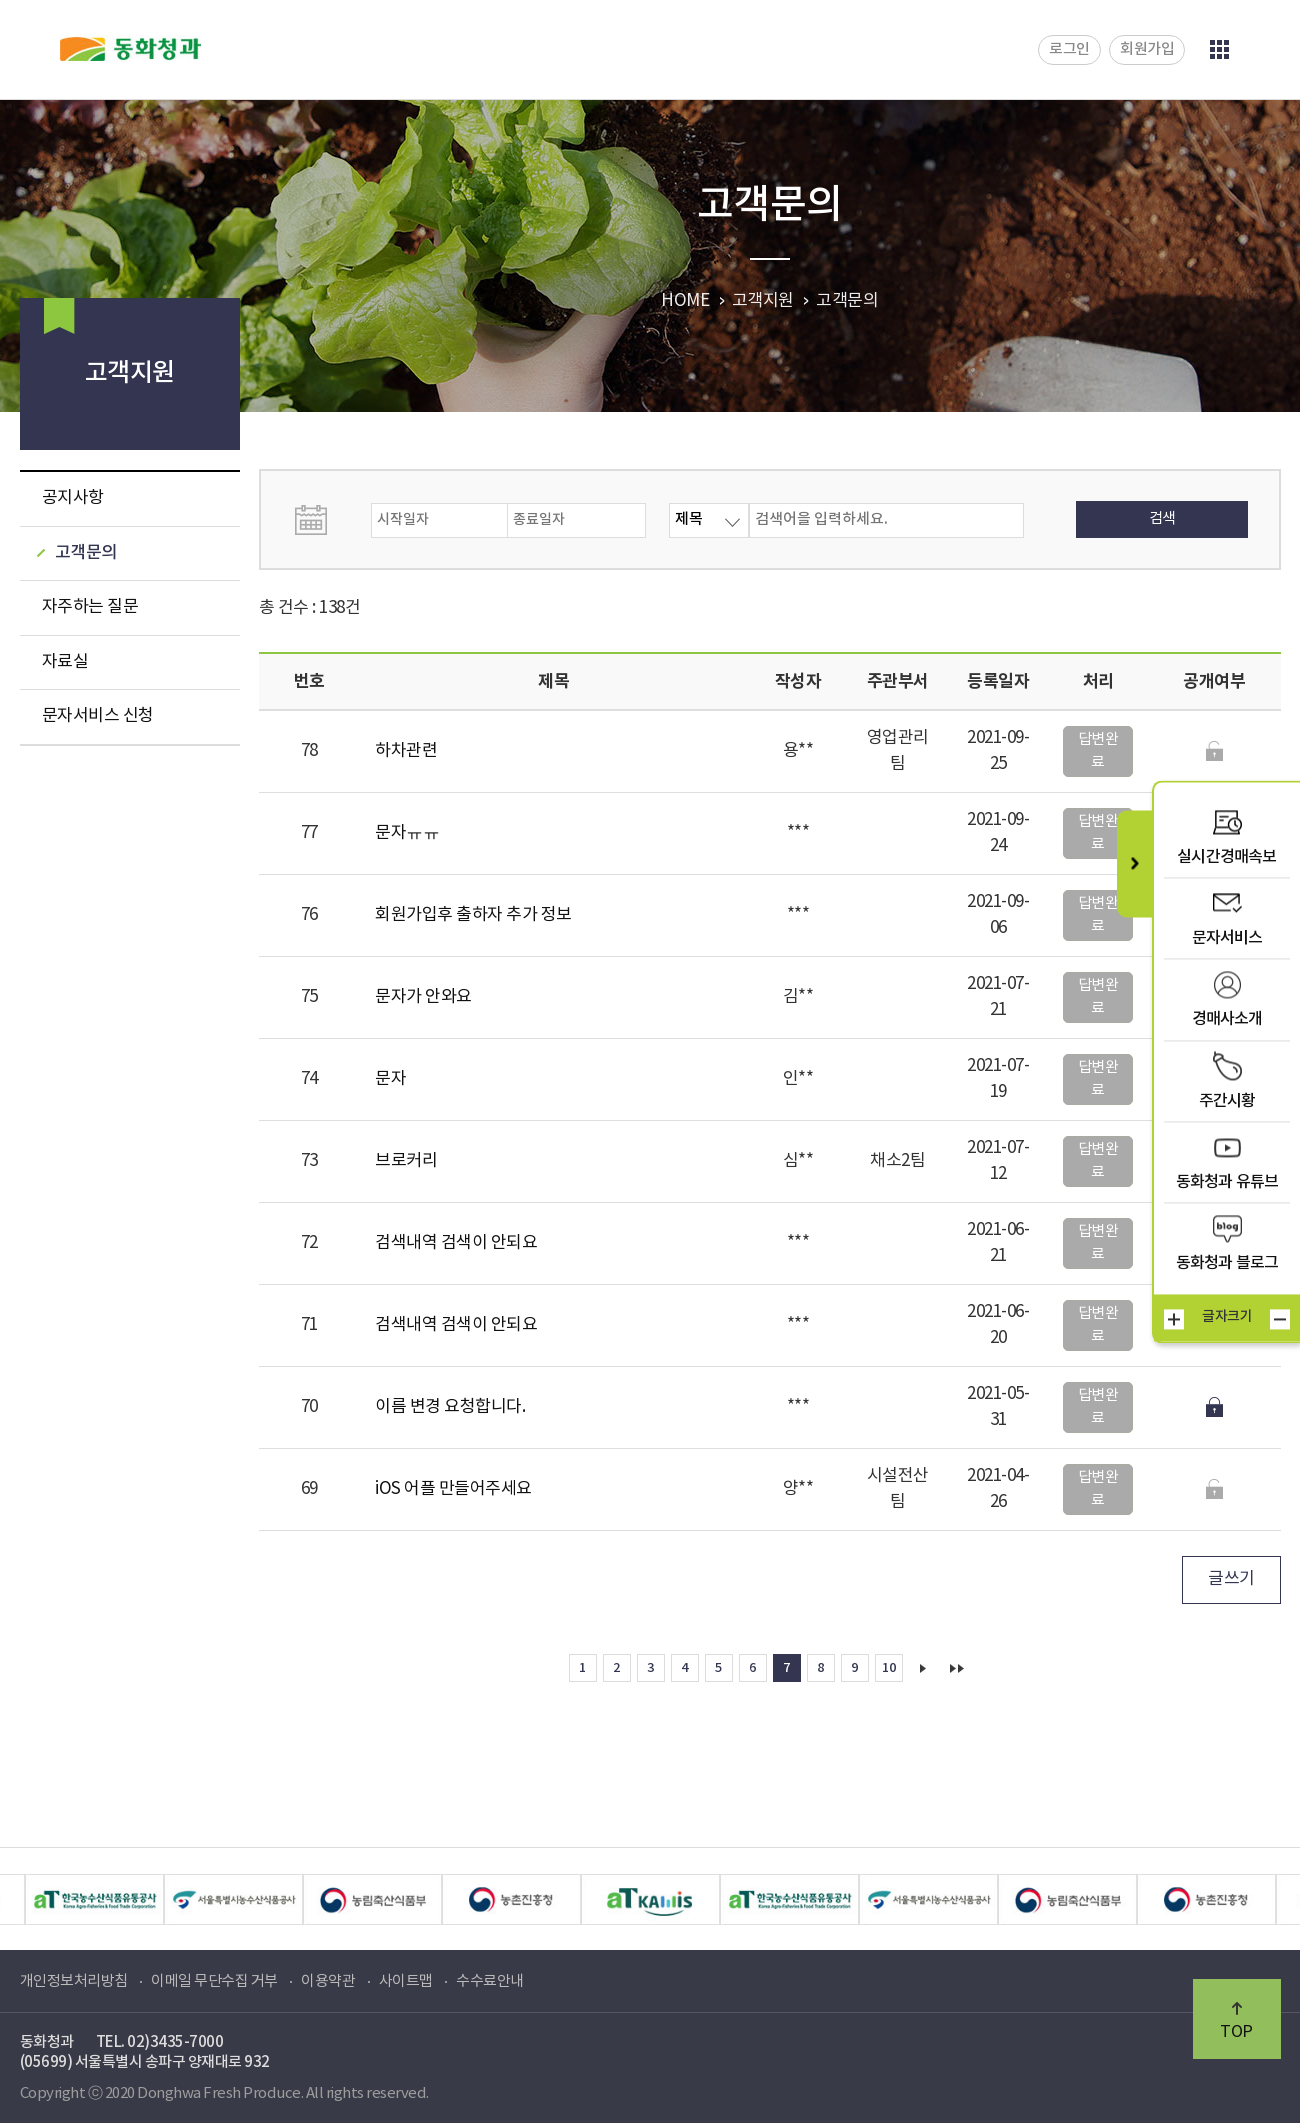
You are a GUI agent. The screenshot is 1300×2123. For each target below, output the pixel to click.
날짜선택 (331, 520)
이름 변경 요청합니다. (450, 1407)
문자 (390, 1079)
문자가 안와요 (423, 997)
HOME (685, 301)
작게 (1280, 1319)
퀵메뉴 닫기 (1134, 863)
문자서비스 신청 (98, 716)
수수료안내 (490, 1981)
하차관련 (406, 751)
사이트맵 (406, 1981)
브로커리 (406, 1161)
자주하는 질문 (90, 607)
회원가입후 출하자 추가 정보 (473, 915)
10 (888, 1668)
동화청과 (130, 49)
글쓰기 (1231, 1579)
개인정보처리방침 (74, 1981)
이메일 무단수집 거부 (214, 1981)
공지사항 (73, 498)
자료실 (65, 662)
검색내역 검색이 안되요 (456, 1243)
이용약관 (328, 1981)
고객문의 (86, 553)
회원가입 (1147, 49)
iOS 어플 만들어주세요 (453, 1489)
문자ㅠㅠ (407, 833)
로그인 (1069, 49)
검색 (1162, 518)
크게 (1174, 1319)
